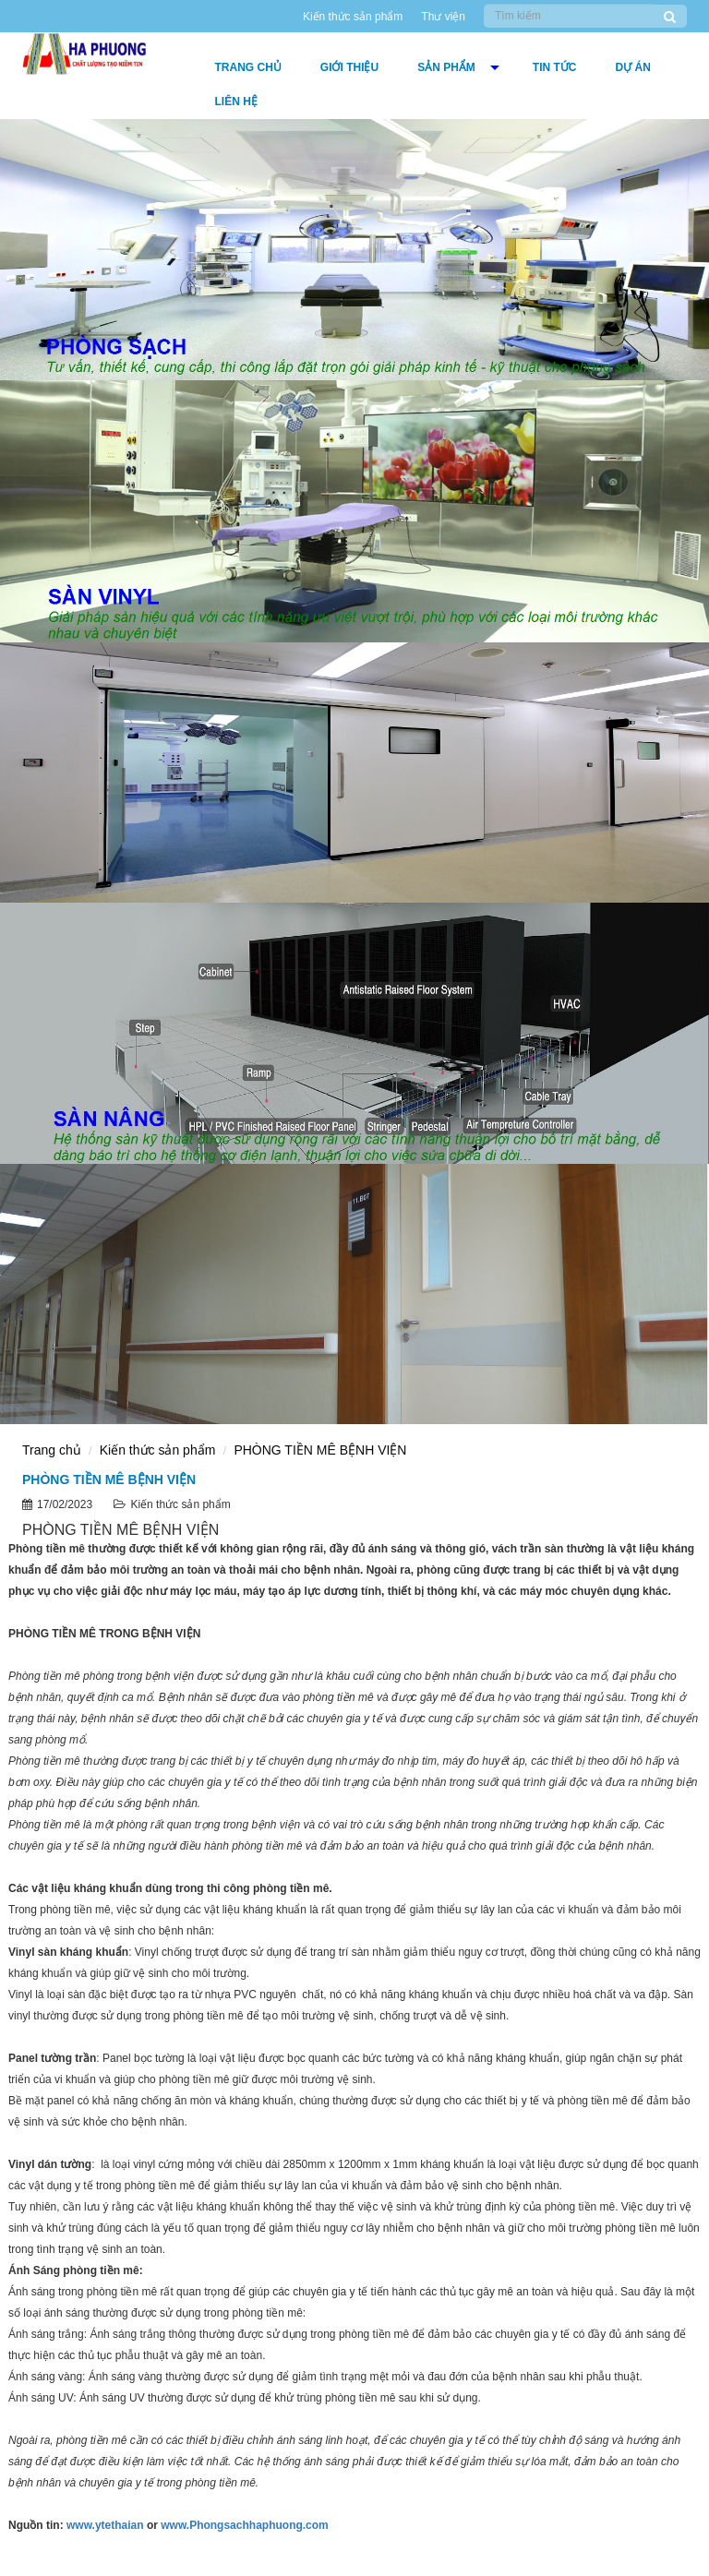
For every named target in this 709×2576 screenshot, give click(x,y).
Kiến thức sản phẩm (353, 16)
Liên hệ (236, 101)
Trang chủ (248, 67)
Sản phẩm (446, 67)
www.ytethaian (105, 2525)
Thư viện (443, 16)
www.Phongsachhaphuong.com (245, 2525)
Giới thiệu (349, 67)
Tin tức (555, 67)
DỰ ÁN (633, 67)
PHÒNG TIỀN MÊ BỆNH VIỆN (320, 1450)
